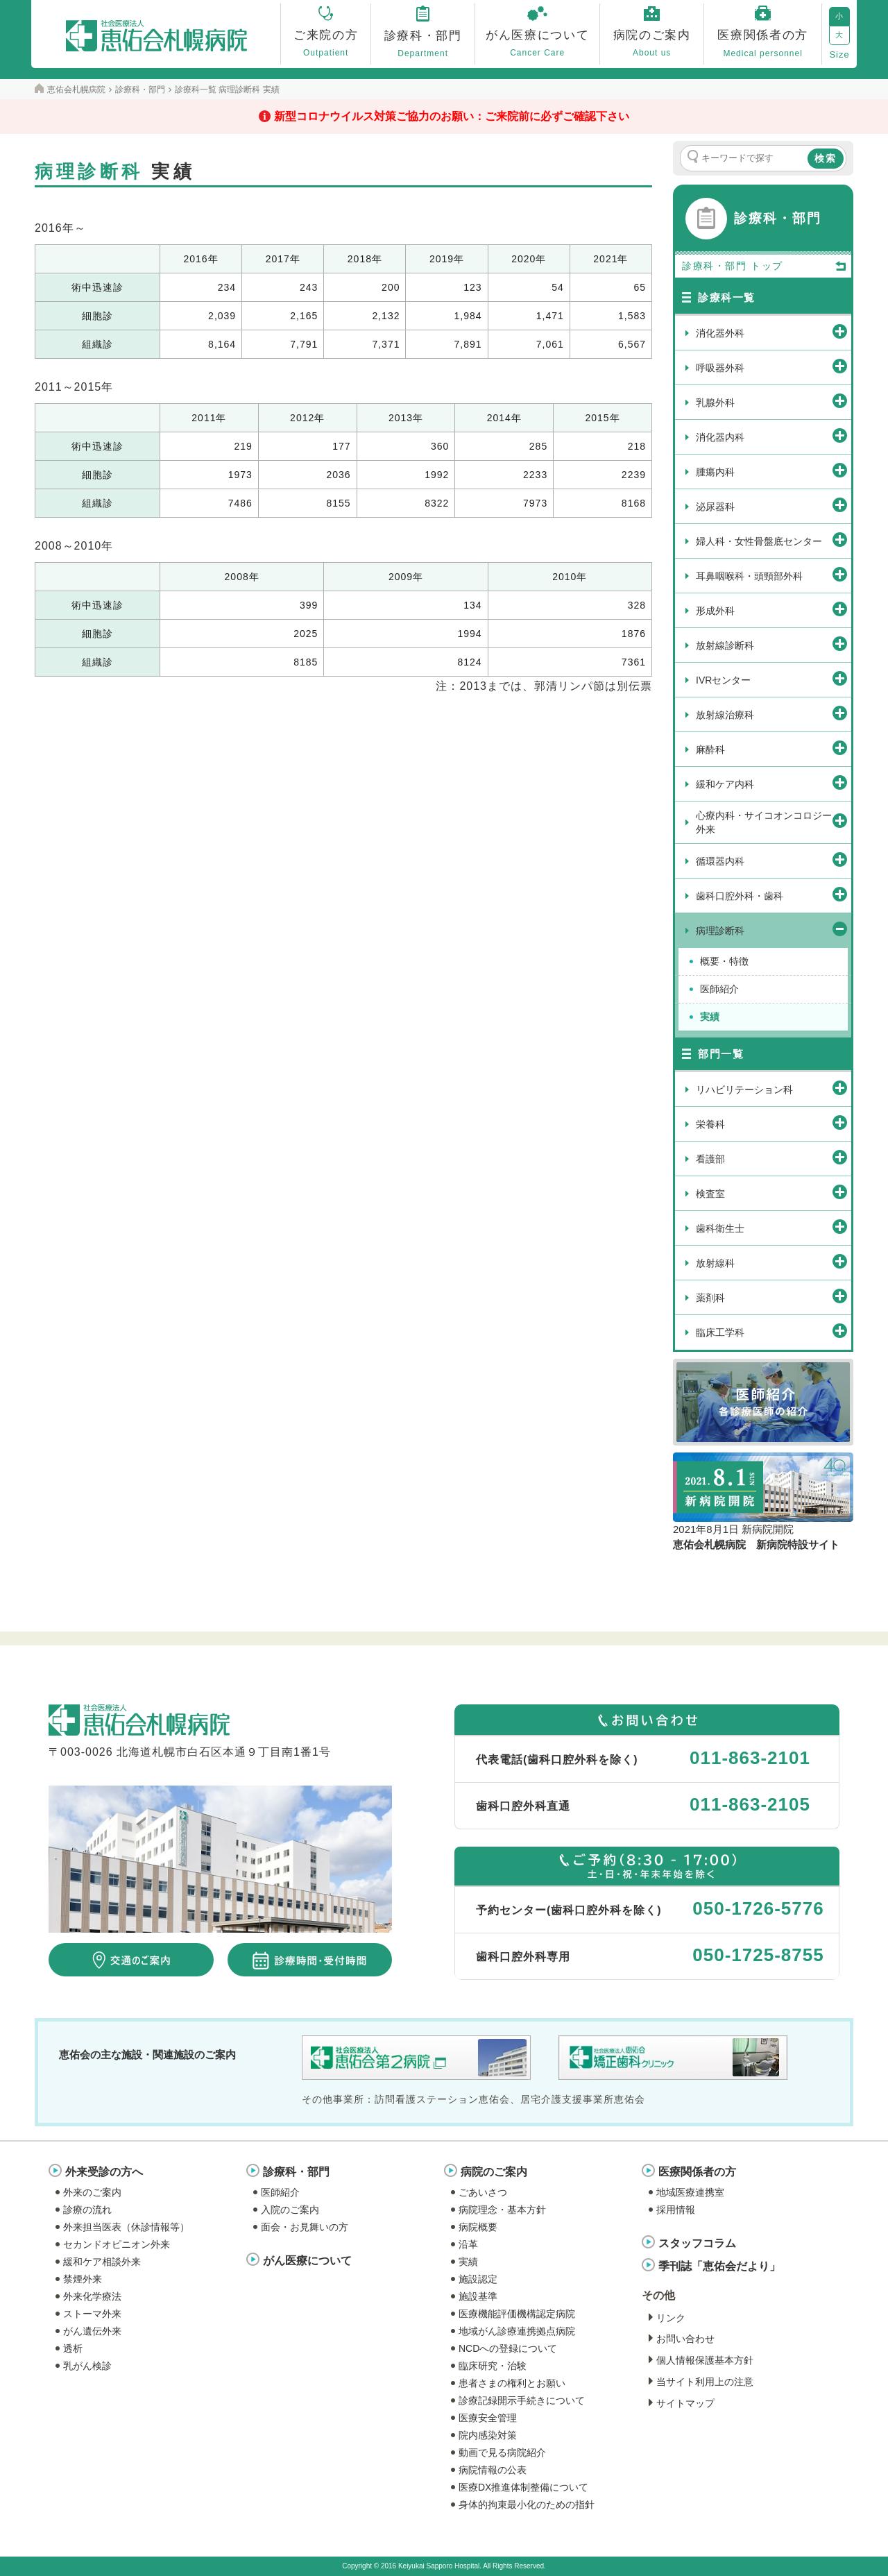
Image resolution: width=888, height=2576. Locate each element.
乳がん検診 (87, 2365)
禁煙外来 (82, 2279)
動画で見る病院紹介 (502, 2452)
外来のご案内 (92, 2192)
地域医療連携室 (690, 2192)
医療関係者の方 (697, 2172)
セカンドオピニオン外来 (116, 2244)
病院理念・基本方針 (502, 2209)
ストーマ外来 (92, 2313)
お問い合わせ (685, 2338)
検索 (825, 158)
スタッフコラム (697, 2243)
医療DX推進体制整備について (523, 2487)
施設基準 (478, 2296)
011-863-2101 (750, 1757)
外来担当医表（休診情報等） (126, 2226)
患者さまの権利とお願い (512, 2383)
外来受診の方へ (104, 2172)
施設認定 (478, 2279)
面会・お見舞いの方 (304, 2226)
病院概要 (478, 2226)
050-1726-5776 (757, 1908)
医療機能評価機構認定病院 (517, 2313)
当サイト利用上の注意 (704, 2381)
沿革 (468, 2244)
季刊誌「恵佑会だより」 (719, 2266)
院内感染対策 (488, 2435)
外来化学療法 (92, 2296)
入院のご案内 (290, 2209)
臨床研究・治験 (493, 2365)
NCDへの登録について (508, 2348)
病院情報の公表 (493, 2469)
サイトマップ (685, 2403)
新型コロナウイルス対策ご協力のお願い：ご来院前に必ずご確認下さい (451, 116)
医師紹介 (280, 2192)
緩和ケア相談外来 (102, 2261)
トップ (799, 266)
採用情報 (675, 2209)
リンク (670, 2317)
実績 (468, 2261)
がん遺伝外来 (92, 2331)
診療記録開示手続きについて (522, 2400)
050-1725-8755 (757, 1954)
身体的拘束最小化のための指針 (527, 2504)
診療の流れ (87, 2209)
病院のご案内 (494, 2172)
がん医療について (307, 2260)
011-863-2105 (750, 1804)
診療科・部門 (296, 2172)
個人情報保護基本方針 (704, 2360)
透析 (73, 2348)
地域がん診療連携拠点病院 (517, 2331)
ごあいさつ (483, 2192)
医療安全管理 (488, 2417)
